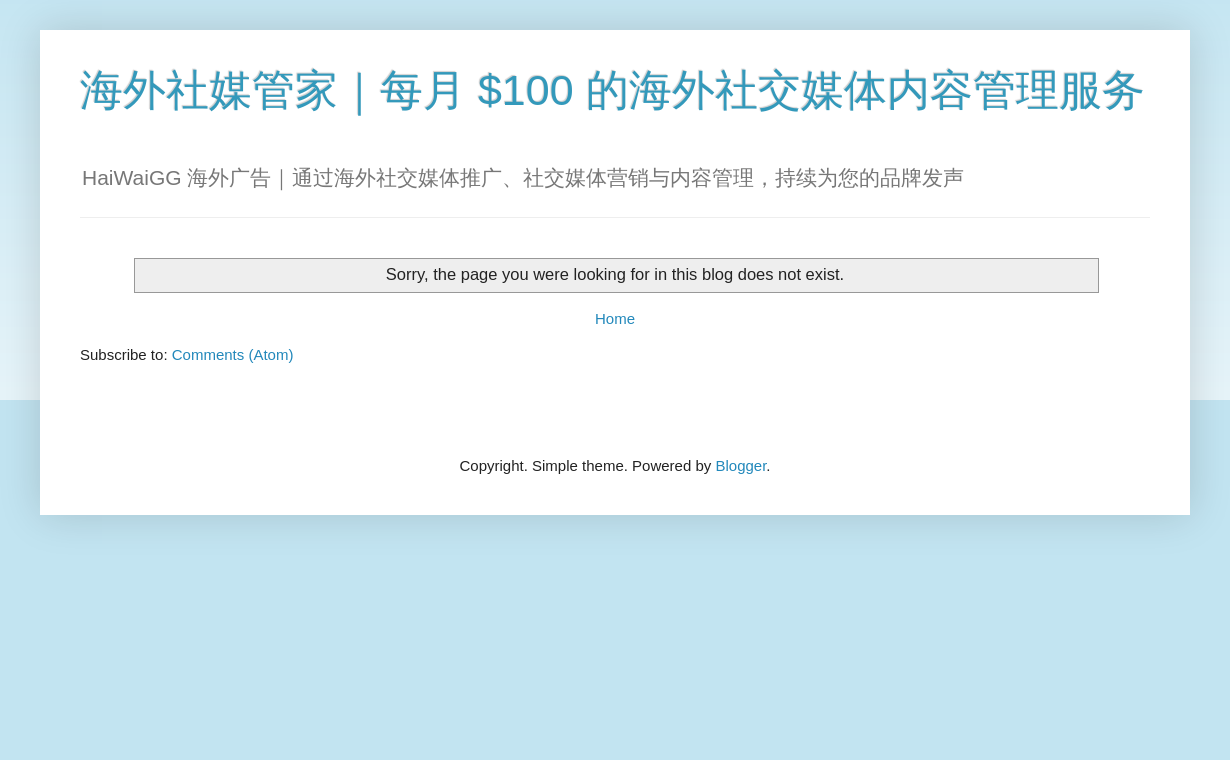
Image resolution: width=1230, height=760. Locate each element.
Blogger (740, 465)
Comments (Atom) (233, 354)
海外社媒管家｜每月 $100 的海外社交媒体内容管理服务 (612, 90)
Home (615, 318)
